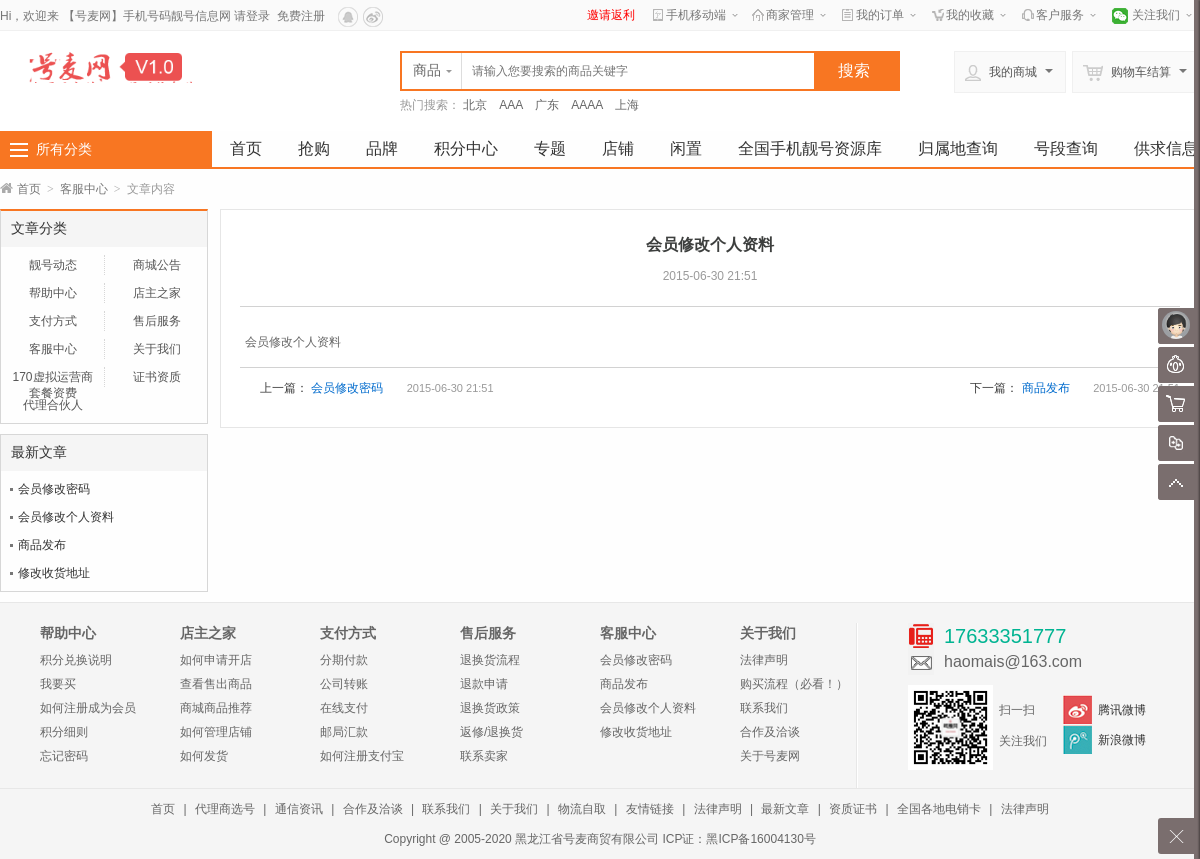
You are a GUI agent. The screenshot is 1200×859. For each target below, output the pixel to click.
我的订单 (880, 15)
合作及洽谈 (770, 732)
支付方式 (53, 321)
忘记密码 (64, 756)
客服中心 (84, 189)
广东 (547, 105)
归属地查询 (958, 148)
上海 (627, 105)
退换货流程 (490, 660)
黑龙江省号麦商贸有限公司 (587, 839)
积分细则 (64, 732)
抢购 (314, 148)
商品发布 (42, 545)
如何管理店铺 (216, 732)
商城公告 (157, 265)
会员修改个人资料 (66, 517)
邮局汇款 (344, 732)
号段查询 (1066, 148)
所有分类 (64, 149)
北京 (475, 105)
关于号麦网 (770, 756)
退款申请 (484, 684)
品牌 (382, 148)
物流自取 (582, 809)
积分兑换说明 (76, 660)
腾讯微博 (1122, 710)
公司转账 (344, 684)
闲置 (686, 148)
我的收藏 (970, 15)
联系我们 (764, 708)
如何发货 (204, 756)
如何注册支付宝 (362, 756)
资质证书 (853, 809)
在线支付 (344, 708)
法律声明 (764, 660)
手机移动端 (696, 15)
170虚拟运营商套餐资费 (52, 378)
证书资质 (157, 377)
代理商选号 (225, 809)
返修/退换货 (491, 732)
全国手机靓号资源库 (810, 148)
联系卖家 (484, 756)
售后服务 (157, 321)
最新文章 (785, 809)
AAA (511, 105)
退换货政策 (490, 708)
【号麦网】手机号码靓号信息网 (147, 16)
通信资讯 (299, 809)
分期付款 (344, 660)
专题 (550, 148)
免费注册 (301, 16)
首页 (246, 148)
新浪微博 (1122, 740)
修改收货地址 (54, 573)
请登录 (252, 16)
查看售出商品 (216, 684)
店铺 (618, 148)
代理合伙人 (53, 405)
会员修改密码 (54, 489)
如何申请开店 (216, 660)
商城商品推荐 (216, 708)
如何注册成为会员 (88, 708)
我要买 (58, 684)
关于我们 (157, 349)
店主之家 (157, 293)
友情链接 (650, 809)
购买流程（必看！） (794, 684)
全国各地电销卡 (939, 809)
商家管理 (790, 15)
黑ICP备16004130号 (760, 839)
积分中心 (466, 148)
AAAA (587, 105)
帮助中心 (53, 293)
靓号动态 (53, 265)
